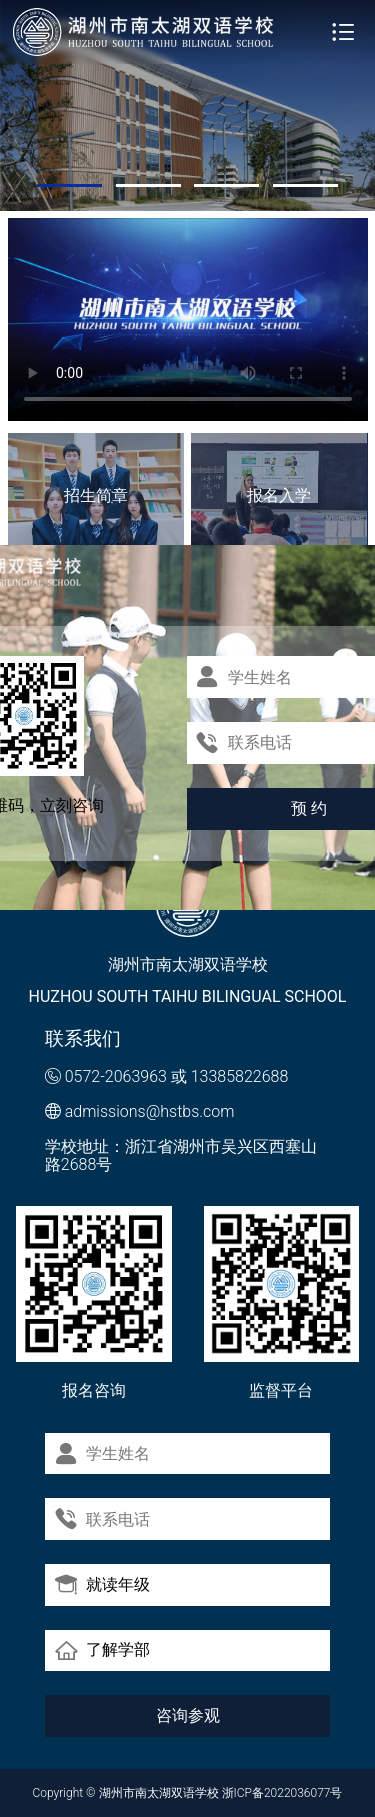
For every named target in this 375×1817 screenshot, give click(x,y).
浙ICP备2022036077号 (282, 1793)
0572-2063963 (116, 1076)
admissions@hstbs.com (150, 1111)
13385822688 (240, 1076)
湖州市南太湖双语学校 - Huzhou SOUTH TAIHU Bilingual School (144, 32)
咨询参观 (188, 1715)
